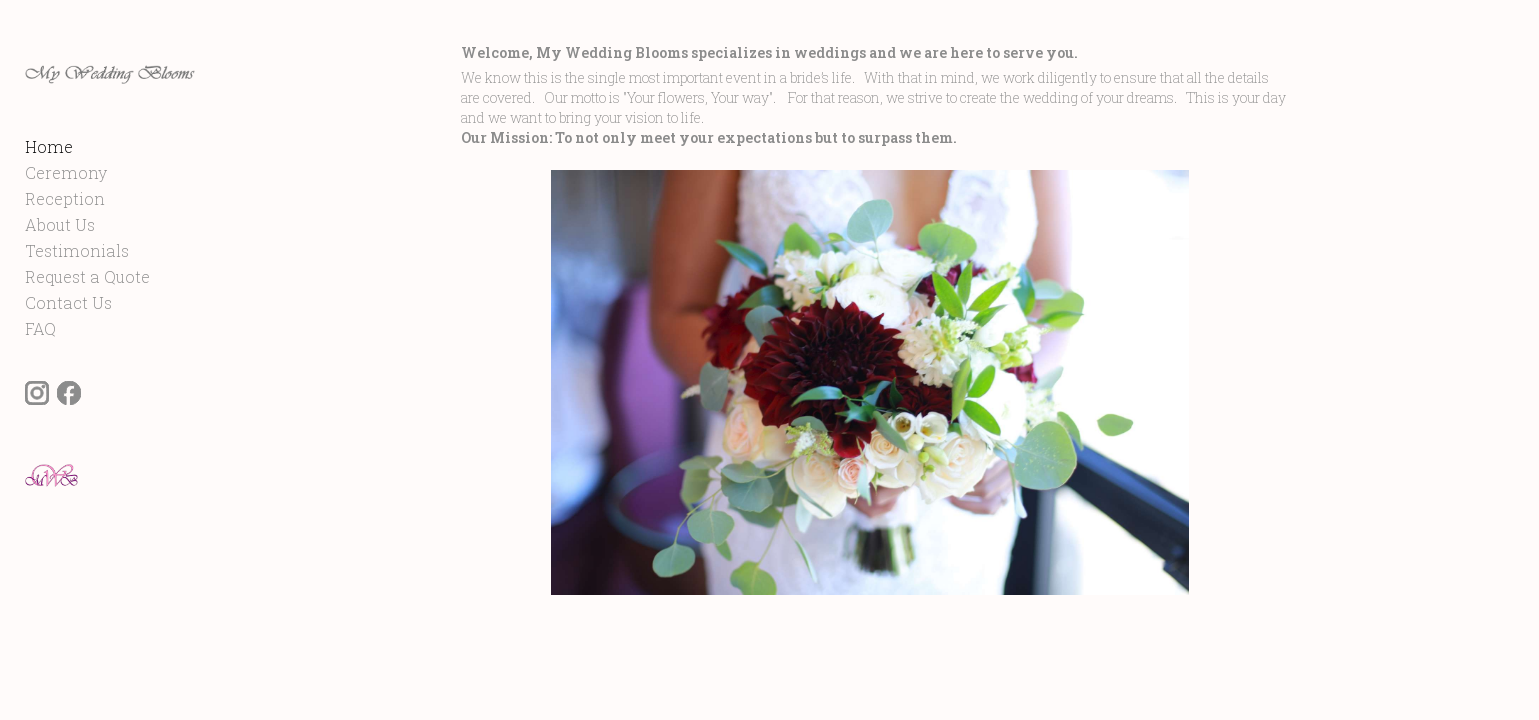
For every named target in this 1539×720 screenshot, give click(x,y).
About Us (60, 272)
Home (49, 194)
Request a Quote (87, 324)
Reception (65, 246)
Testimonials (77, 298)
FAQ (40, 376)
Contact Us (68, 350)
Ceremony (66, 220)
